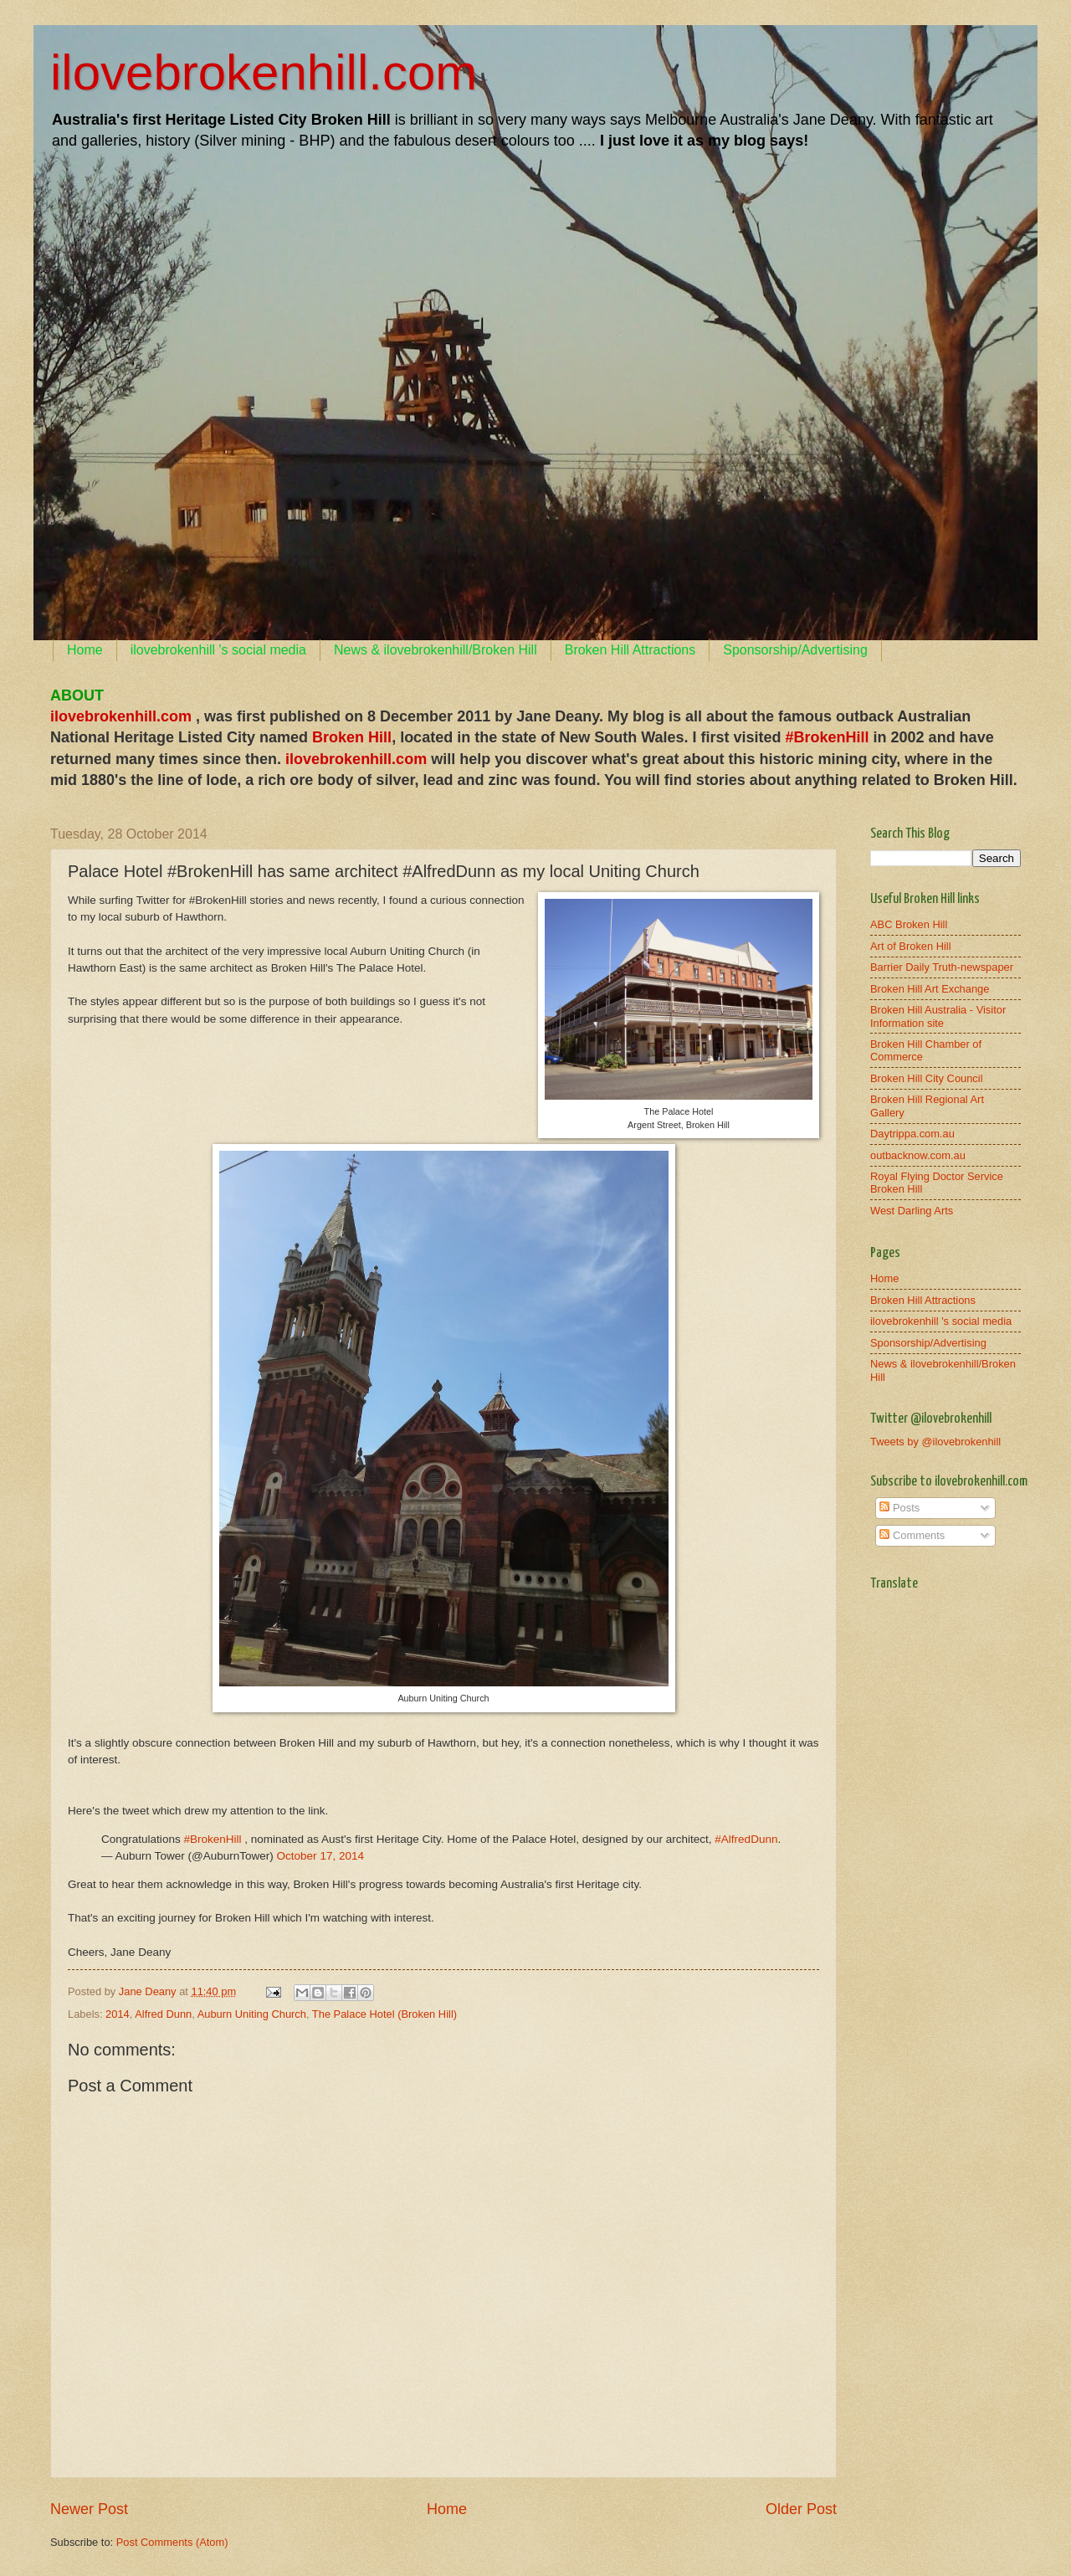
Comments (912, 1535)
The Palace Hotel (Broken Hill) (384, 2014)
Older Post (801, 2509)
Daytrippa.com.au (912, 1133)
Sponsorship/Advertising (795, 650)
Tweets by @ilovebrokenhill (935, 1441)
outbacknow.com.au (918, 1155)
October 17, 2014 (320, 1856)
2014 (117, 2014)
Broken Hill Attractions (630, 650)
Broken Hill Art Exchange (929, 989)
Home (85, 650)
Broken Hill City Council (926, 1078)
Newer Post (89, 2509)
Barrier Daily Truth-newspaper (941, 967)
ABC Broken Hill (908, 924)
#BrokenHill (212, 1839)
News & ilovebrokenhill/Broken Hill (435, 650)
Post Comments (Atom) (172, 2542)
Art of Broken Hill (910, 946)
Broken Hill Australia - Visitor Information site (938, 1016)
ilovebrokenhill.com (263, 72)
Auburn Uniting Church (251, 2014)
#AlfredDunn (746, 1839)
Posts (899, 1507)
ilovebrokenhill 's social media (218, 650)
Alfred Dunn (163, 2014)
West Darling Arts (911, 1210)
